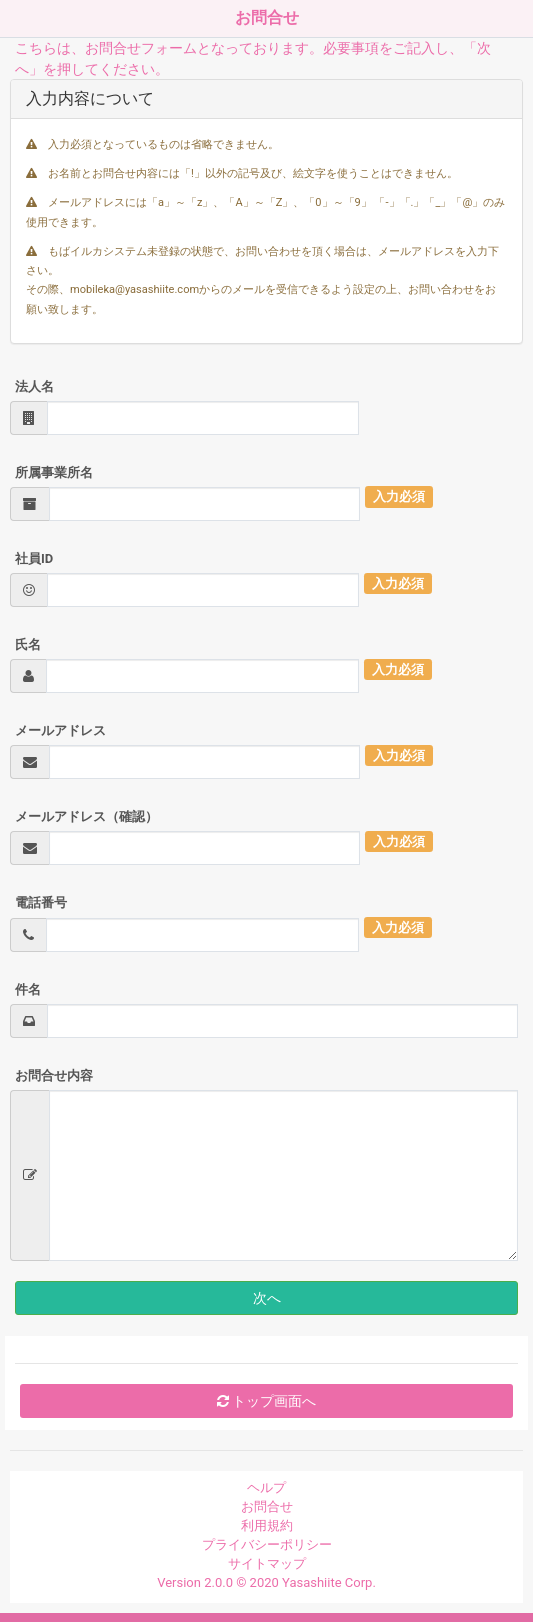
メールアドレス (60, 730)
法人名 (34, 386)
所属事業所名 (54, 472)
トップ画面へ (266, 1401)
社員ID (34, 558)
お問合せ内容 (54, 1075)
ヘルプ (266, 1487)
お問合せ (267, 1506)
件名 (28, 989)
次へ (267, 1298)
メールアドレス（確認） (86, 816)
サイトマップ (267, 1563)
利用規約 (267, 1525)
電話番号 (41, 902)
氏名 (28, 644)
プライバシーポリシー (267, 1544)
